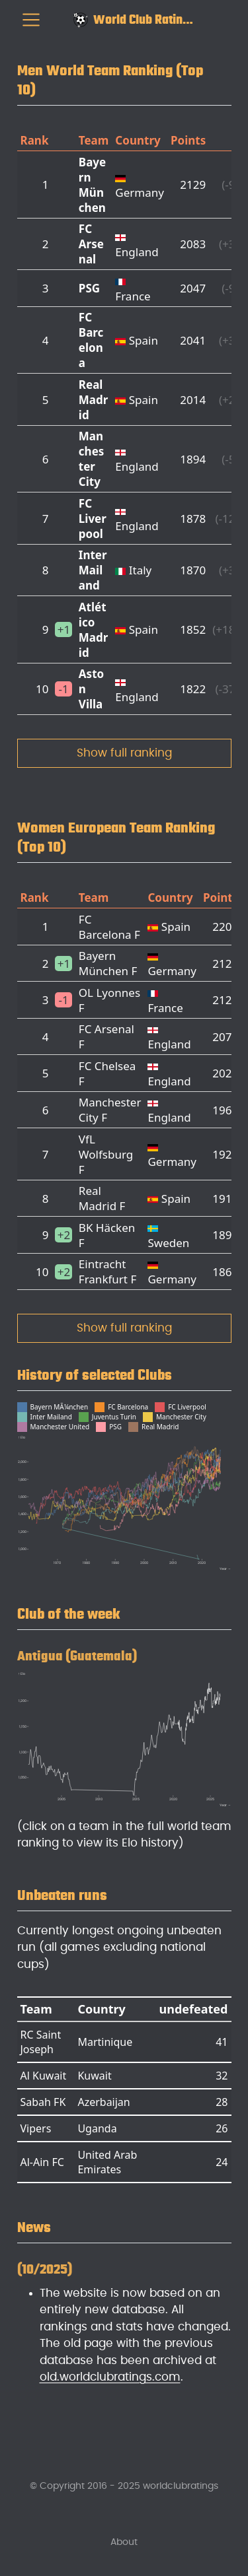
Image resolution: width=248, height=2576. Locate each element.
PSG (89, 288)
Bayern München (92, 184)
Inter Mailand (93, 570)
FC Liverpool (92, 518)
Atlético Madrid (93, 629)
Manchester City (91, 458)
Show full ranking (124, 753)
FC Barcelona (91, 340)
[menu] (31, 20)
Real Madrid (93, 400)
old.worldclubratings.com (110, 2377)
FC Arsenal (91, 244)
